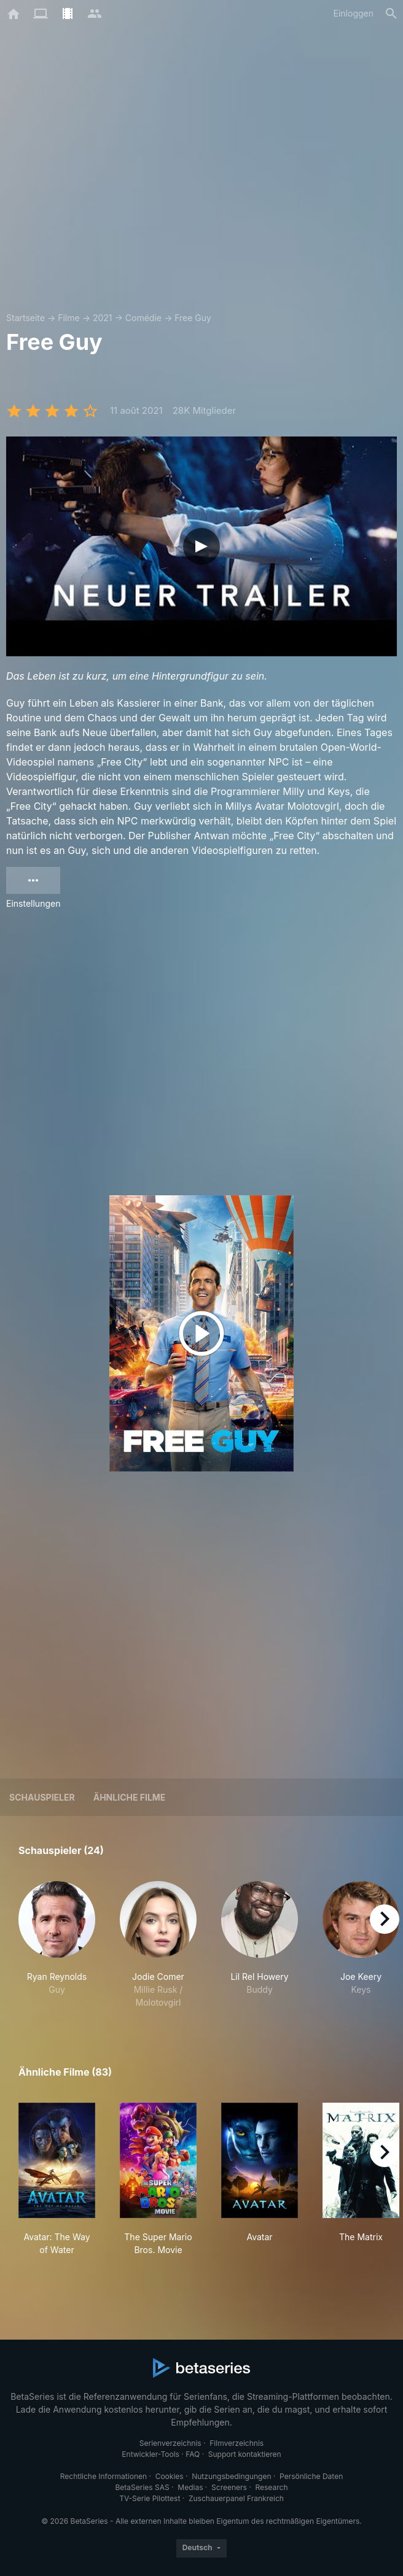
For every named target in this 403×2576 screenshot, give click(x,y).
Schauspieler (42, 1797)
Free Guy (192, 317)
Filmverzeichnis (236, 2443)
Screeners (229, 2487)
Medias (190, 2487)
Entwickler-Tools (150, 2454)
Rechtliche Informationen (103, 2476)
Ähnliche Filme (129, 1797)
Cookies (169, 2476)
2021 (102, 317)
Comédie (143, 317)
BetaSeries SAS (142, 2487)
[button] (56, 1945)
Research (271, 2487)
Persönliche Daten (311, 2476)
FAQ (193, 2454)
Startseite (25, 317)
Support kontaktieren (244, 2454)
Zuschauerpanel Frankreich (236, 2498)
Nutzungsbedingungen (231, 2476)
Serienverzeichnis (170, 2443)
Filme (68, 317)
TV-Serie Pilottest (149, 2498)
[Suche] (391, 13)
